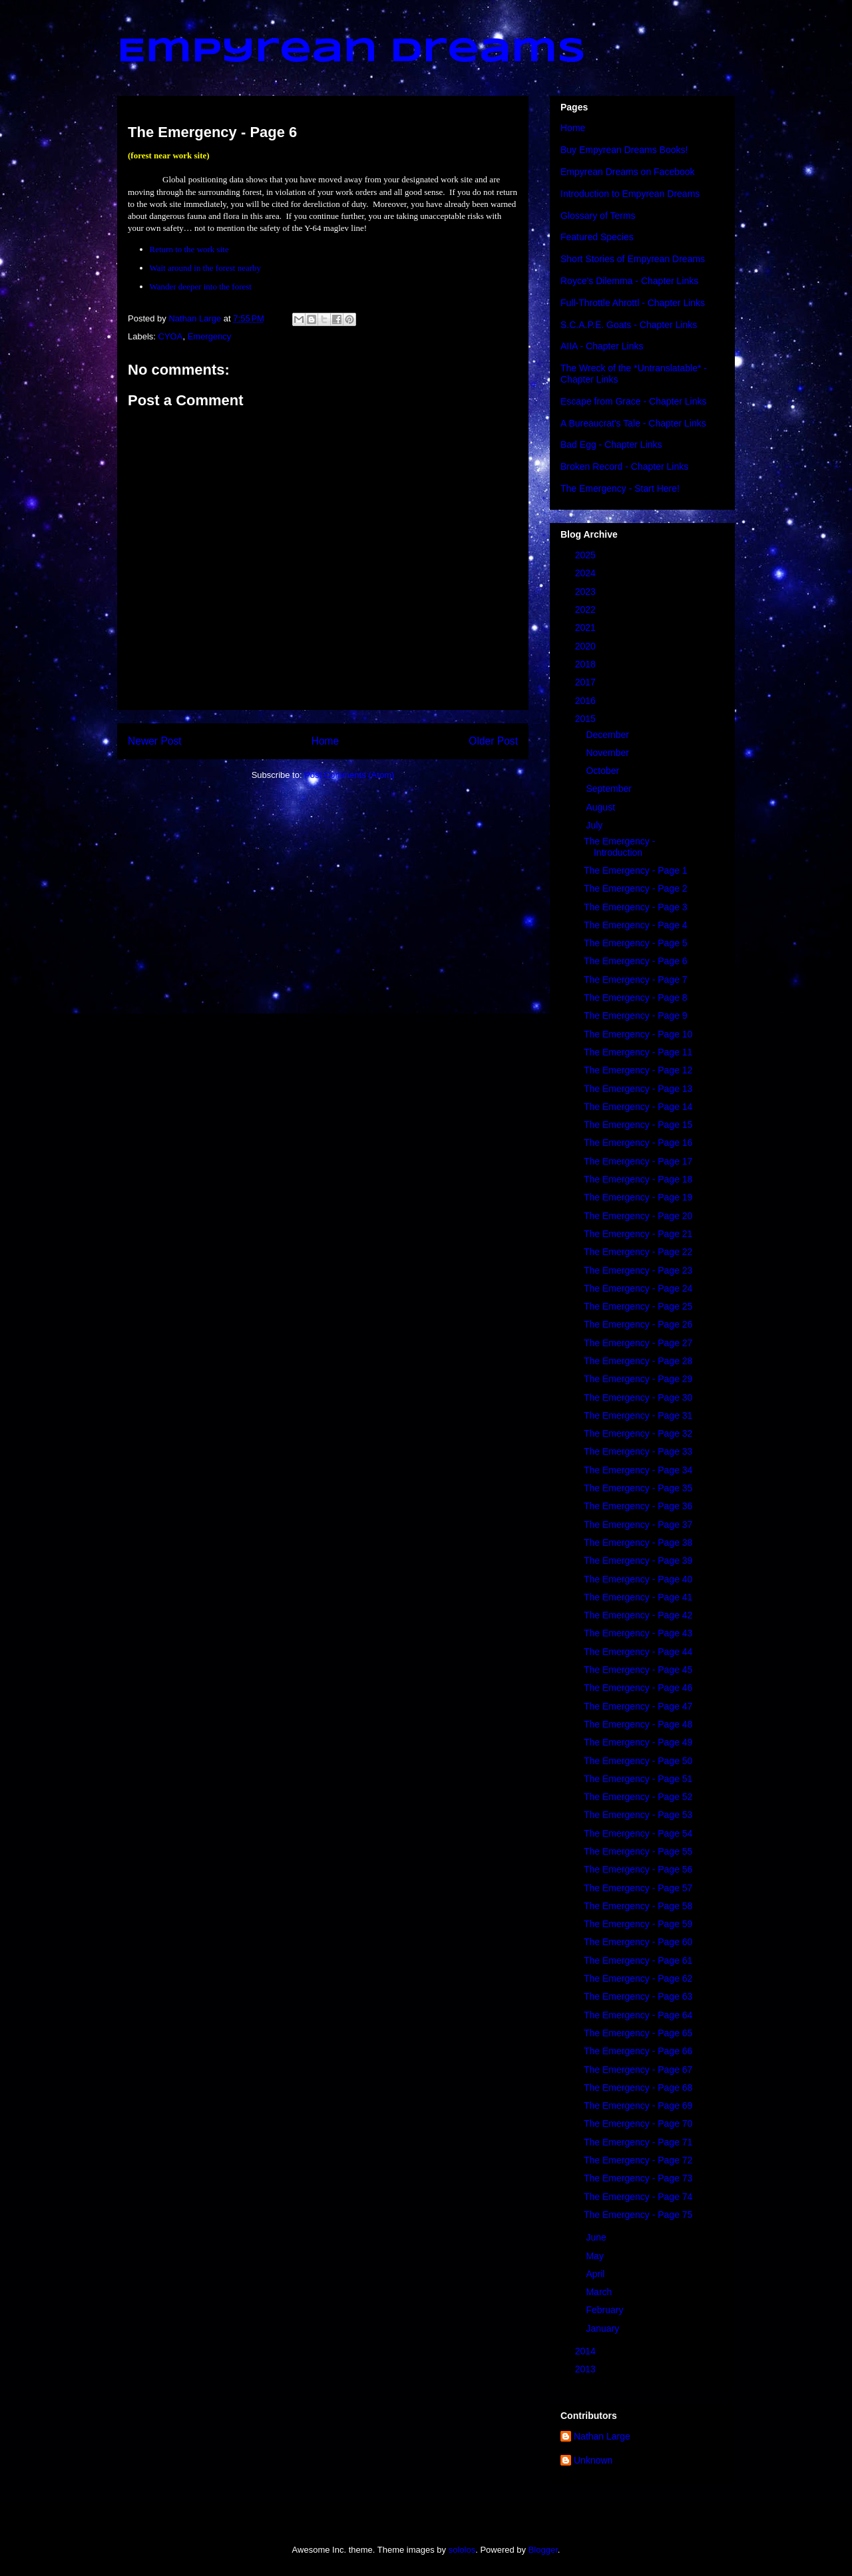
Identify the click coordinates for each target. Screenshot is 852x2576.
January (604, 2328)
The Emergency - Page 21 (638, 1233)
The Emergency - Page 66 (638, 2051)
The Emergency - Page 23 (638, 1270)
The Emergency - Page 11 (638, 1052)
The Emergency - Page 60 (638, 1941)
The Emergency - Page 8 (636, 997)
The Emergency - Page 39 (638, 1560)
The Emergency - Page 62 (638, 1978)
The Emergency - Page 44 (638, 1651)
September (610, 788)
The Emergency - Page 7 (636, 979)
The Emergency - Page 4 (636, 925)
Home (325, 741)
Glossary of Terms (598, 215)
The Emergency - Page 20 (638, 1215)
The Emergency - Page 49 (638, 1742)
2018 (586, 664)
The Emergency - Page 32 (638, 1433)
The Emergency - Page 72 (638, 2160)
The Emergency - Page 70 (638, 2123)
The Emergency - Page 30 (638, 1397)
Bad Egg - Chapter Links (611, 444)
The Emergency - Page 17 (638, 1161)
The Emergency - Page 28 (638, 1361)
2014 (586, 2351)
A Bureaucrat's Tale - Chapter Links (633, 423)
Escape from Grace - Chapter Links (633, 401)
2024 (586, 573)
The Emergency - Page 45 (638, 1669)
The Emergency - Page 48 (638, 1724)
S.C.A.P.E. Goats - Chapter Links (628, 324)
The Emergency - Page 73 (638, 2178)
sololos (462, 2550)
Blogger (543, 2550)
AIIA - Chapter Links (602, 346)
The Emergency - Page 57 (638, 1888)
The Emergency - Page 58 (638, 1906)
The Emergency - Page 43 (638, 1633)
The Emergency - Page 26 (638, 1324)
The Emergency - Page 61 (638, 1960)
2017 (586, 682)
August (601, 807)
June (597, 2237)
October (604, 770)
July (595, 825)
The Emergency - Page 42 (638, 1615)
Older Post (493, 741)
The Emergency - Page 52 (638, 1796)
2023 (586, 591)
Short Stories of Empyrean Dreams (632, 259)
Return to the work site (189, 249)
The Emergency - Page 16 (638, 1142)
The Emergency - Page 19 (638, 1197)
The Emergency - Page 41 (638, 1597)
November (608, 752)
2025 (586, 555)
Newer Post (155, 741)
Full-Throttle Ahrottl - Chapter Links (632, 302)
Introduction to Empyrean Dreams (630, 193)
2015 (586, 718)
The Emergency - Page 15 (638, 1124)
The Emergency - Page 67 (638, 2069)
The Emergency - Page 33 (638, 1451)
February (606, 2309)
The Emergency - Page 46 (638, 1687)
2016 (586, 700)
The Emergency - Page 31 (638, 1415)
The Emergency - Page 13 (638, 1088)
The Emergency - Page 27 (638, 1343)
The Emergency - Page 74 (638, 2196)
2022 (586, 609)
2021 (586, 627)
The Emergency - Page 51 (638, 1778)
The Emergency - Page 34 (638, 1470)
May (596, 2256)
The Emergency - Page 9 (636, 1015)
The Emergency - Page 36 (638, 1506)
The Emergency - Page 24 (638, 1288)
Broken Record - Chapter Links (624, 466)
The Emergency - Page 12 (638, 1070)
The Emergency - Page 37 (638, 1524)
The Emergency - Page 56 (638, 1869)
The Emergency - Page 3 (636, 907)
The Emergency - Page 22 (638, 1251)
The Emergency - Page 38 (638, 1542)
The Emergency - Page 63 (638, 1996)
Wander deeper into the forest (201, 286)
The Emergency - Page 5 (636, 943)
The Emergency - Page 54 (638, 1833)
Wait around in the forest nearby (206, 268)
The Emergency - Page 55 (638, 1851)
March (600, 2292)
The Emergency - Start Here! (620, 488)
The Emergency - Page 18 (638, 1179)
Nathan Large (602, 2436)
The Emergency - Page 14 (638, 1106)
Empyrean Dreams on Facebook (627, 171)
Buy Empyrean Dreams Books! (624, 149)
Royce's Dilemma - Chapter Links (629, 281)
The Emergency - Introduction (619, 847)
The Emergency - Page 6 (636, 961)
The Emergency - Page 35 (638, 1488)
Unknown (593, 2460)
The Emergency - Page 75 (638, 2214)
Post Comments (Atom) (349, 775)
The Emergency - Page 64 (638, 2015)
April (596, 2274)
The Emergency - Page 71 (638, 2142)
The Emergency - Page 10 (638, 1034)
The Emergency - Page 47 (638, 1706)
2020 (586, 646)
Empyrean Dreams (351, 52)
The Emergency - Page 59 (638, 1924)
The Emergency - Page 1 (636, 870)
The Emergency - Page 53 (638, 1814)
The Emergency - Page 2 (636, 888)
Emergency (210, 336)
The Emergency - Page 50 (638, 1760)
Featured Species (597, 237)
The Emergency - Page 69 (638, 2105)
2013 (586, 2369)
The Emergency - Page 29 (638, 1379)
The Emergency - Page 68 (638, 2087)
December (608, 734)
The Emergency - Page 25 (638, 1306)
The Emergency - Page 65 (638, 2033)
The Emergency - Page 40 (638, 1579)
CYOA (170, 336)
